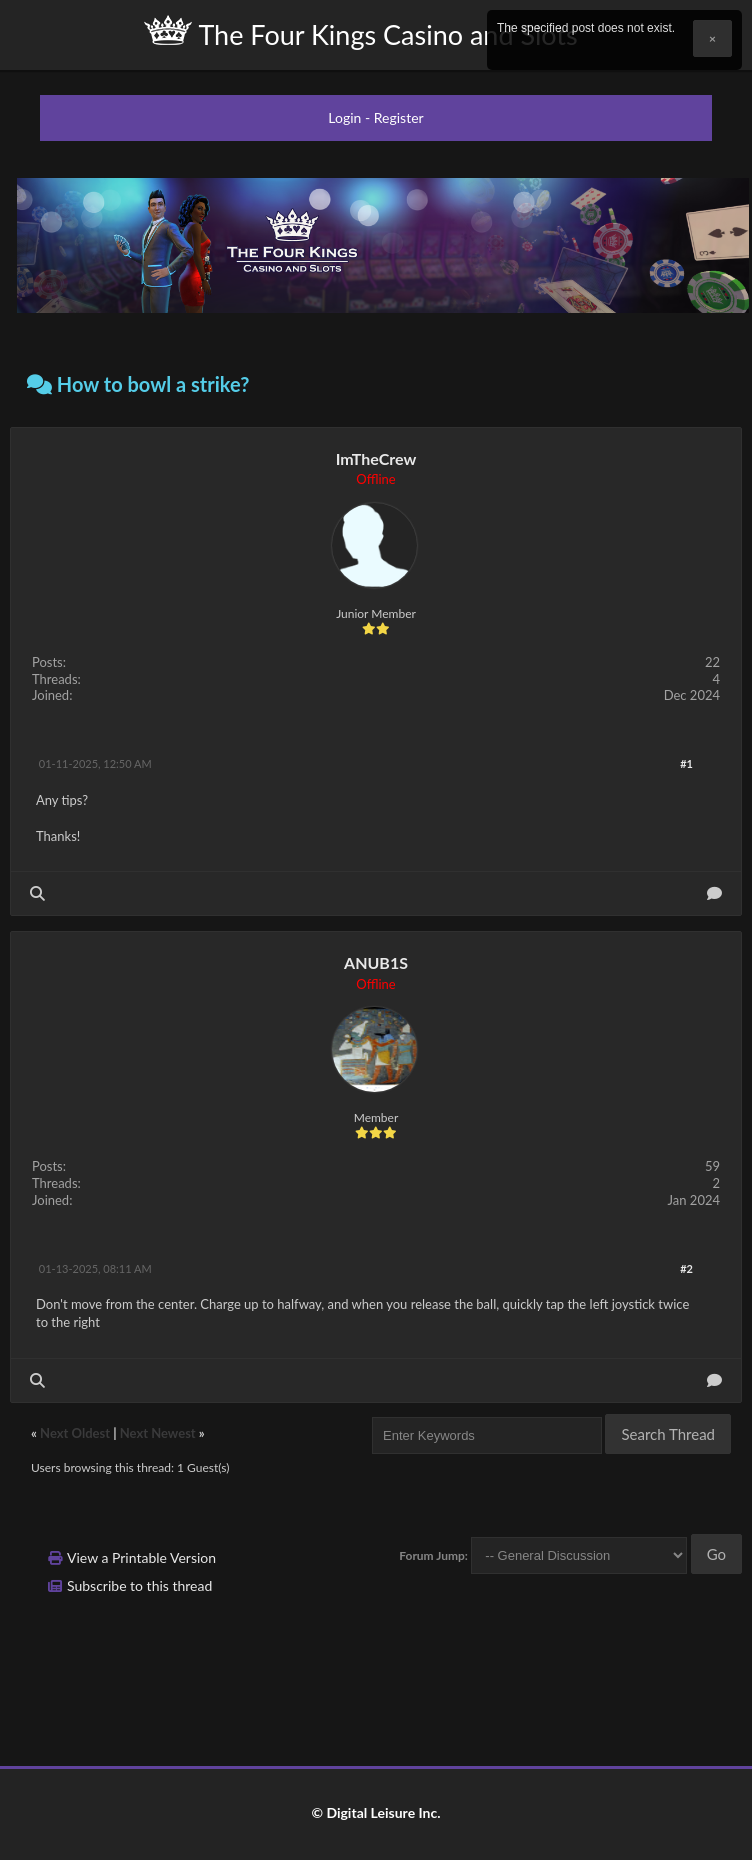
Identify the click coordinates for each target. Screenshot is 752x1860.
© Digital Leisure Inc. (375, 1812)
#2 (686, 1268)
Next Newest (158, 1433)
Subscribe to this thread (139, 1585)
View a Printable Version (141, 1557)
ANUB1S (376, 962)
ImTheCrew (376, 458)
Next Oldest (75, 1433)
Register (399, 117)
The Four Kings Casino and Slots (360, 33)
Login (344, 117)
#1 (686, 763)
